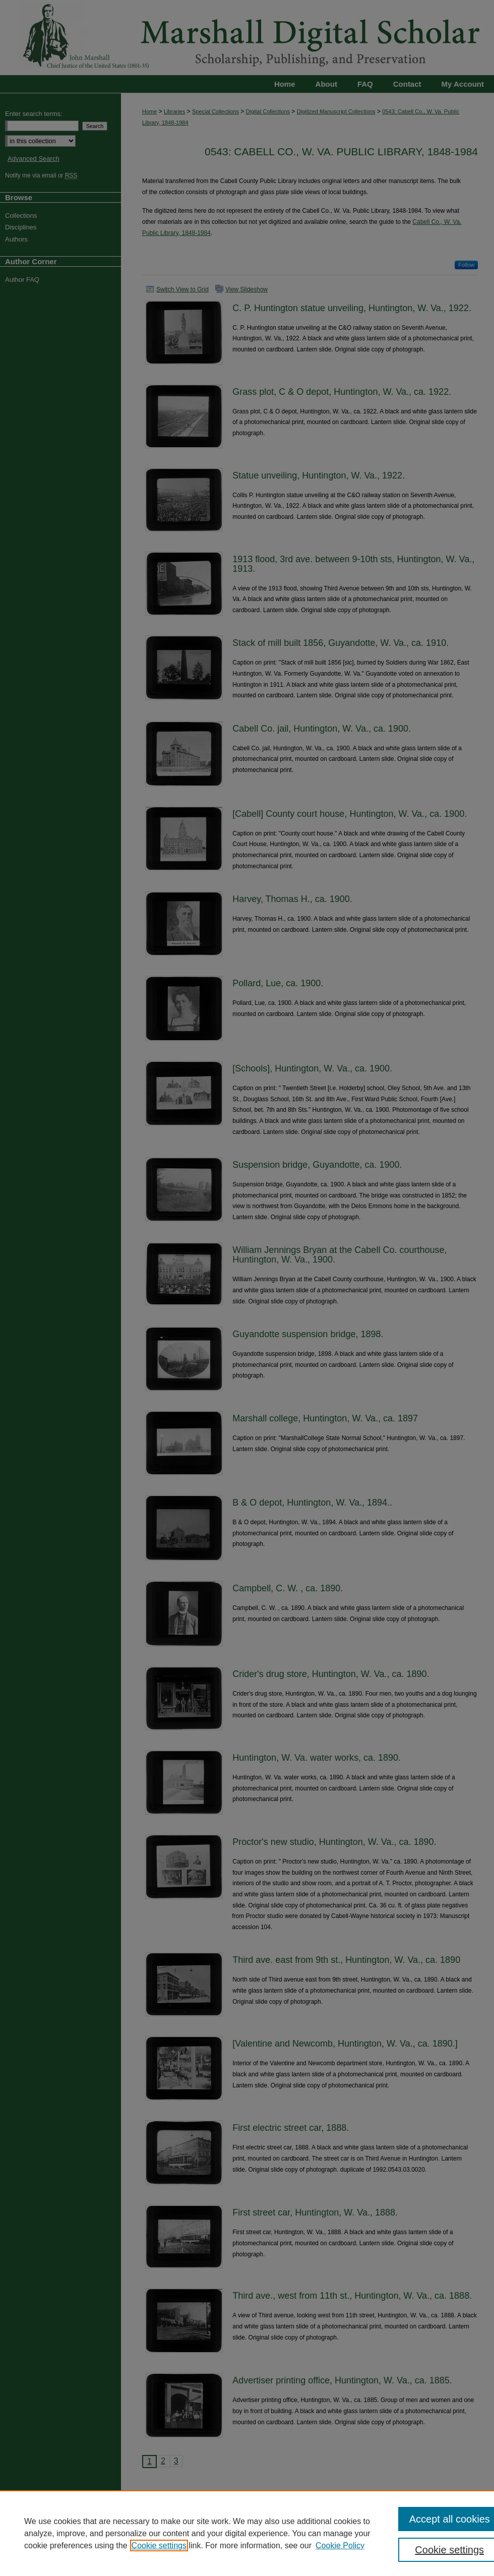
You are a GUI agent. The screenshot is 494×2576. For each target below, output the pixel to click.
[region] (247, 2533)
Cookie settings (159, 2545)
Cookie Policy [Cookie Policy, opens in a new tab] (340, 2545)
